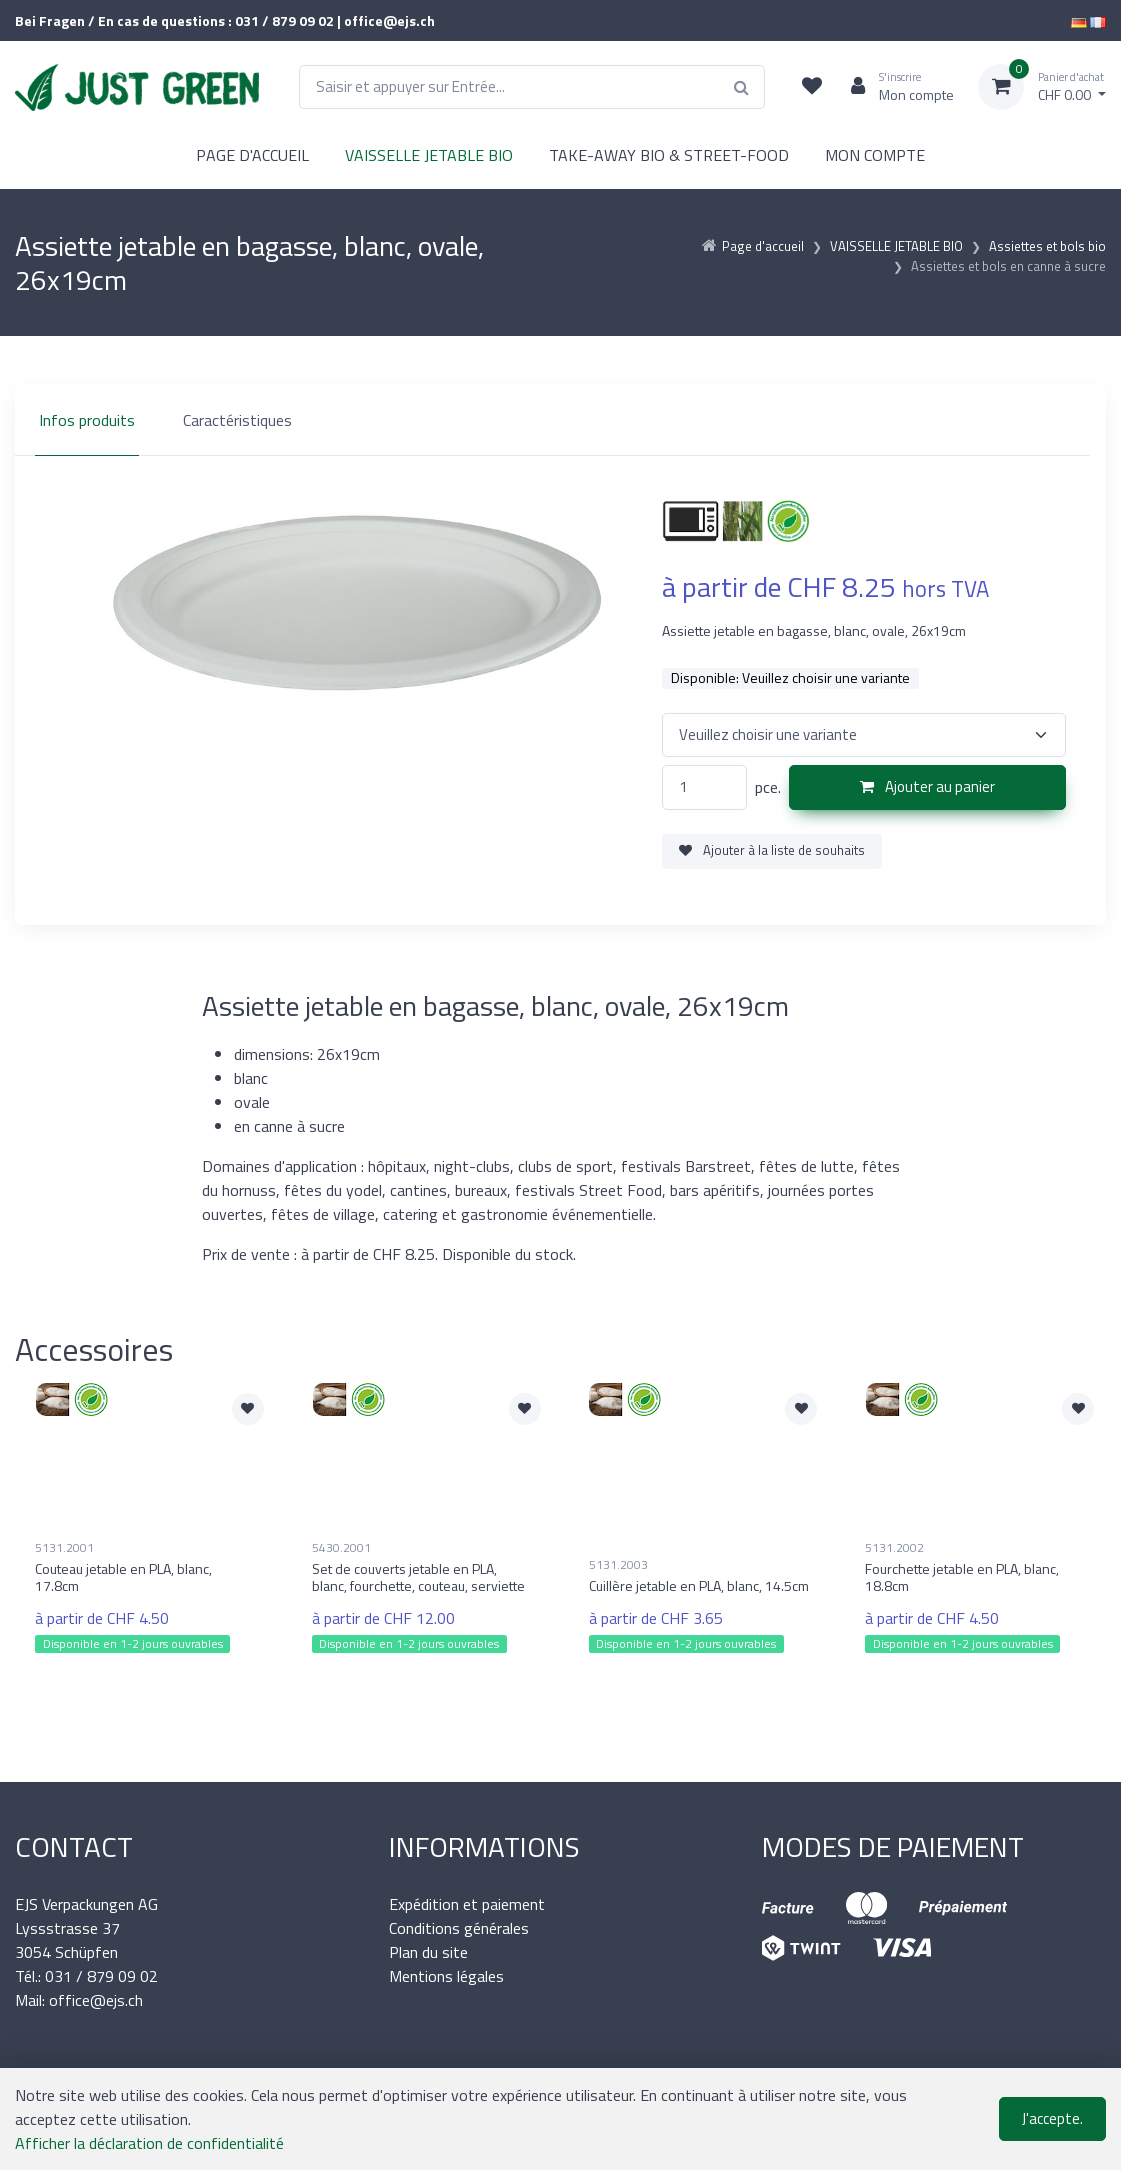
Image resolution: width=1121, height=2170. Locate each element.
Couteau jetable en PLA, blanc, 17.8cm (123, 1577)
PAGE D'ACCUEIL (252, 155)
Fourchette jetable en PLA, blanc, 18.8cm (962, 1577)
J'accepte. (1052, 2118)
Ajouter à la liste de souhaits (772, 850)
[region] (560, 420)
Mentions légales (446, 1976)
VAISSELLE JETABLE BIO (429, 155)
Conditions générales (459, 1928)
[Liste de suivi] (812, 87)
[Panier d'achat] (1042, 87)
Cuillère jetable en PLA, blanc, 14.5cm (699, 1585)
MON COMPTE (875, 155)
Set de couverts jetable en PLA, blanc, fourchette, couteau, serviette (418, 1577)
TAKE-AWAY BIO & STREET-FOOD (669, 155)
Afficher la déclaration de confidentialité (149, 2143)
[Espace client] (894, 87)
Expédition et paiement (467, 1904)
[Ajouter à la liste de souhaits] (248, 1409)
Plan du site (428, 1952)
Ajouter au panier (927, 786)
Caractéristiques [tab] (237, 420)
